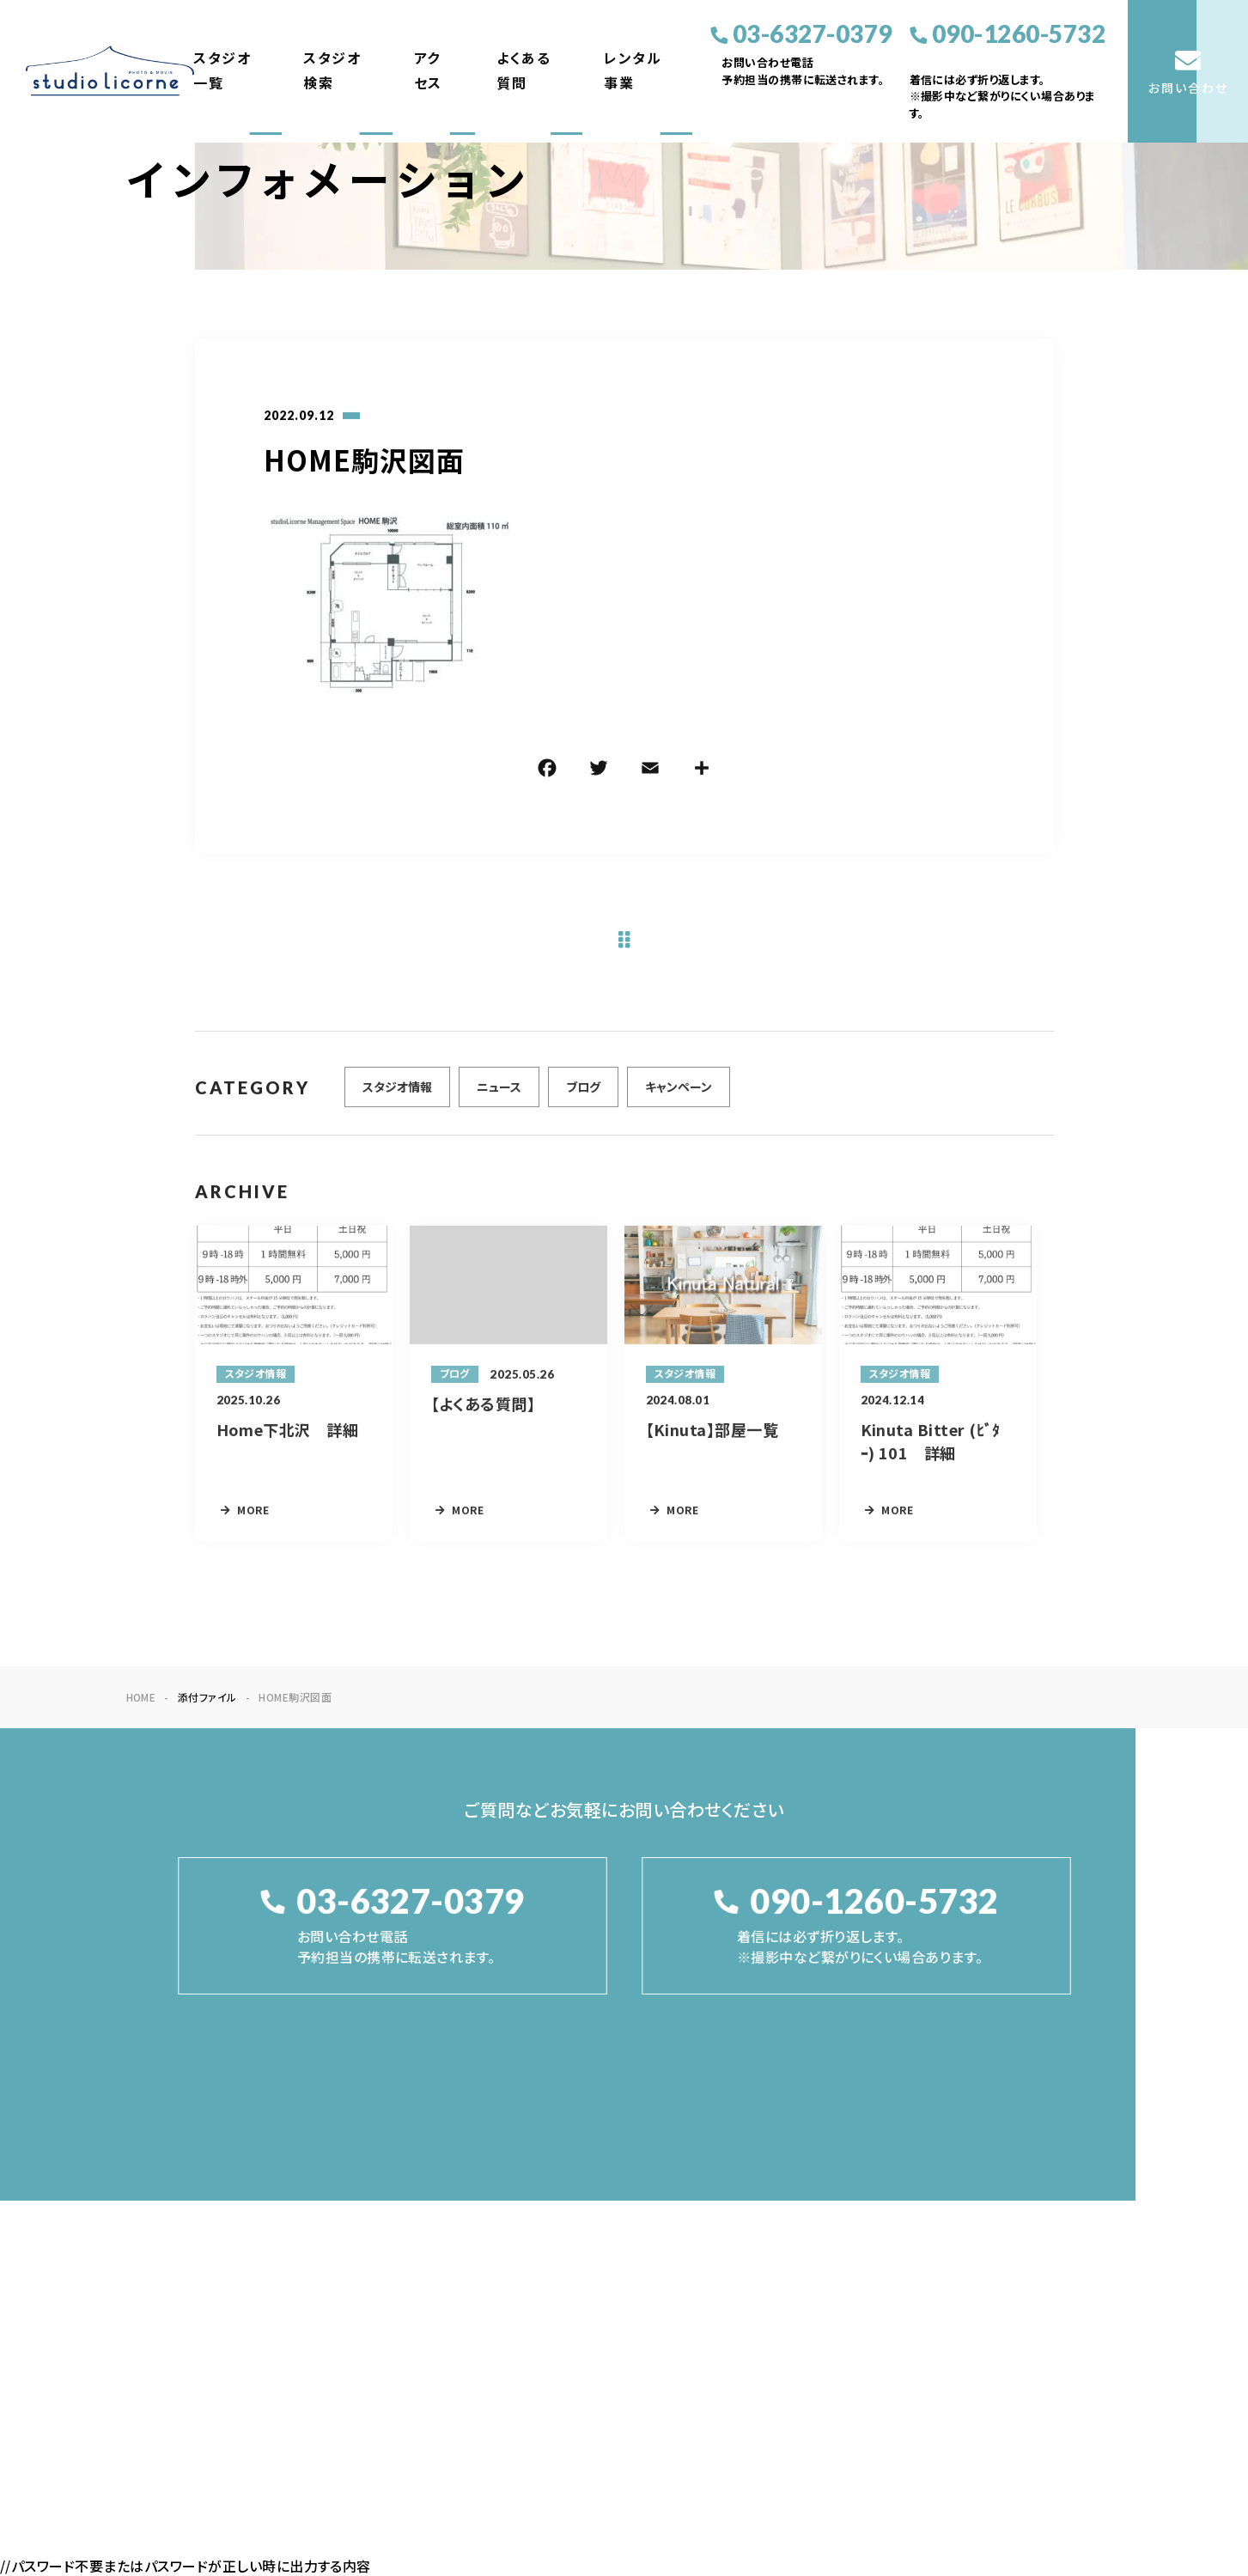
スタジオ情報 (397, 1095)
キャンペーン (678, 1095)
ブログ (583, 1095)
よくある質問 (523, 70)
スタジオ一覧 (222, 70)
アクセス (428, 70)
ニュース (499, 1095)
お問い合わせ (1077, 2261)
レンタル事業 (632, 70)
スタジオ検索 (332, 70)
